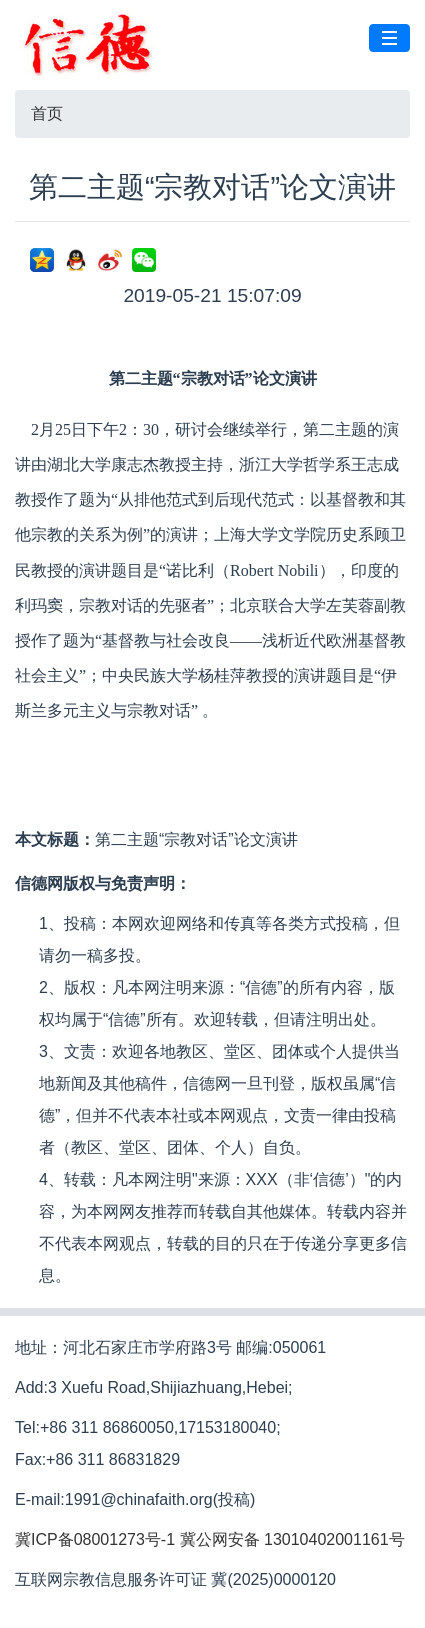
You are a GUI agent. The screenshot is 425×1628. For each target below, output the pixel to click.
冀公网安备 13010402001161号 (292, 1539)
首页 (47, 113)
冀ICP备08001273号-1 (95, 1539)
